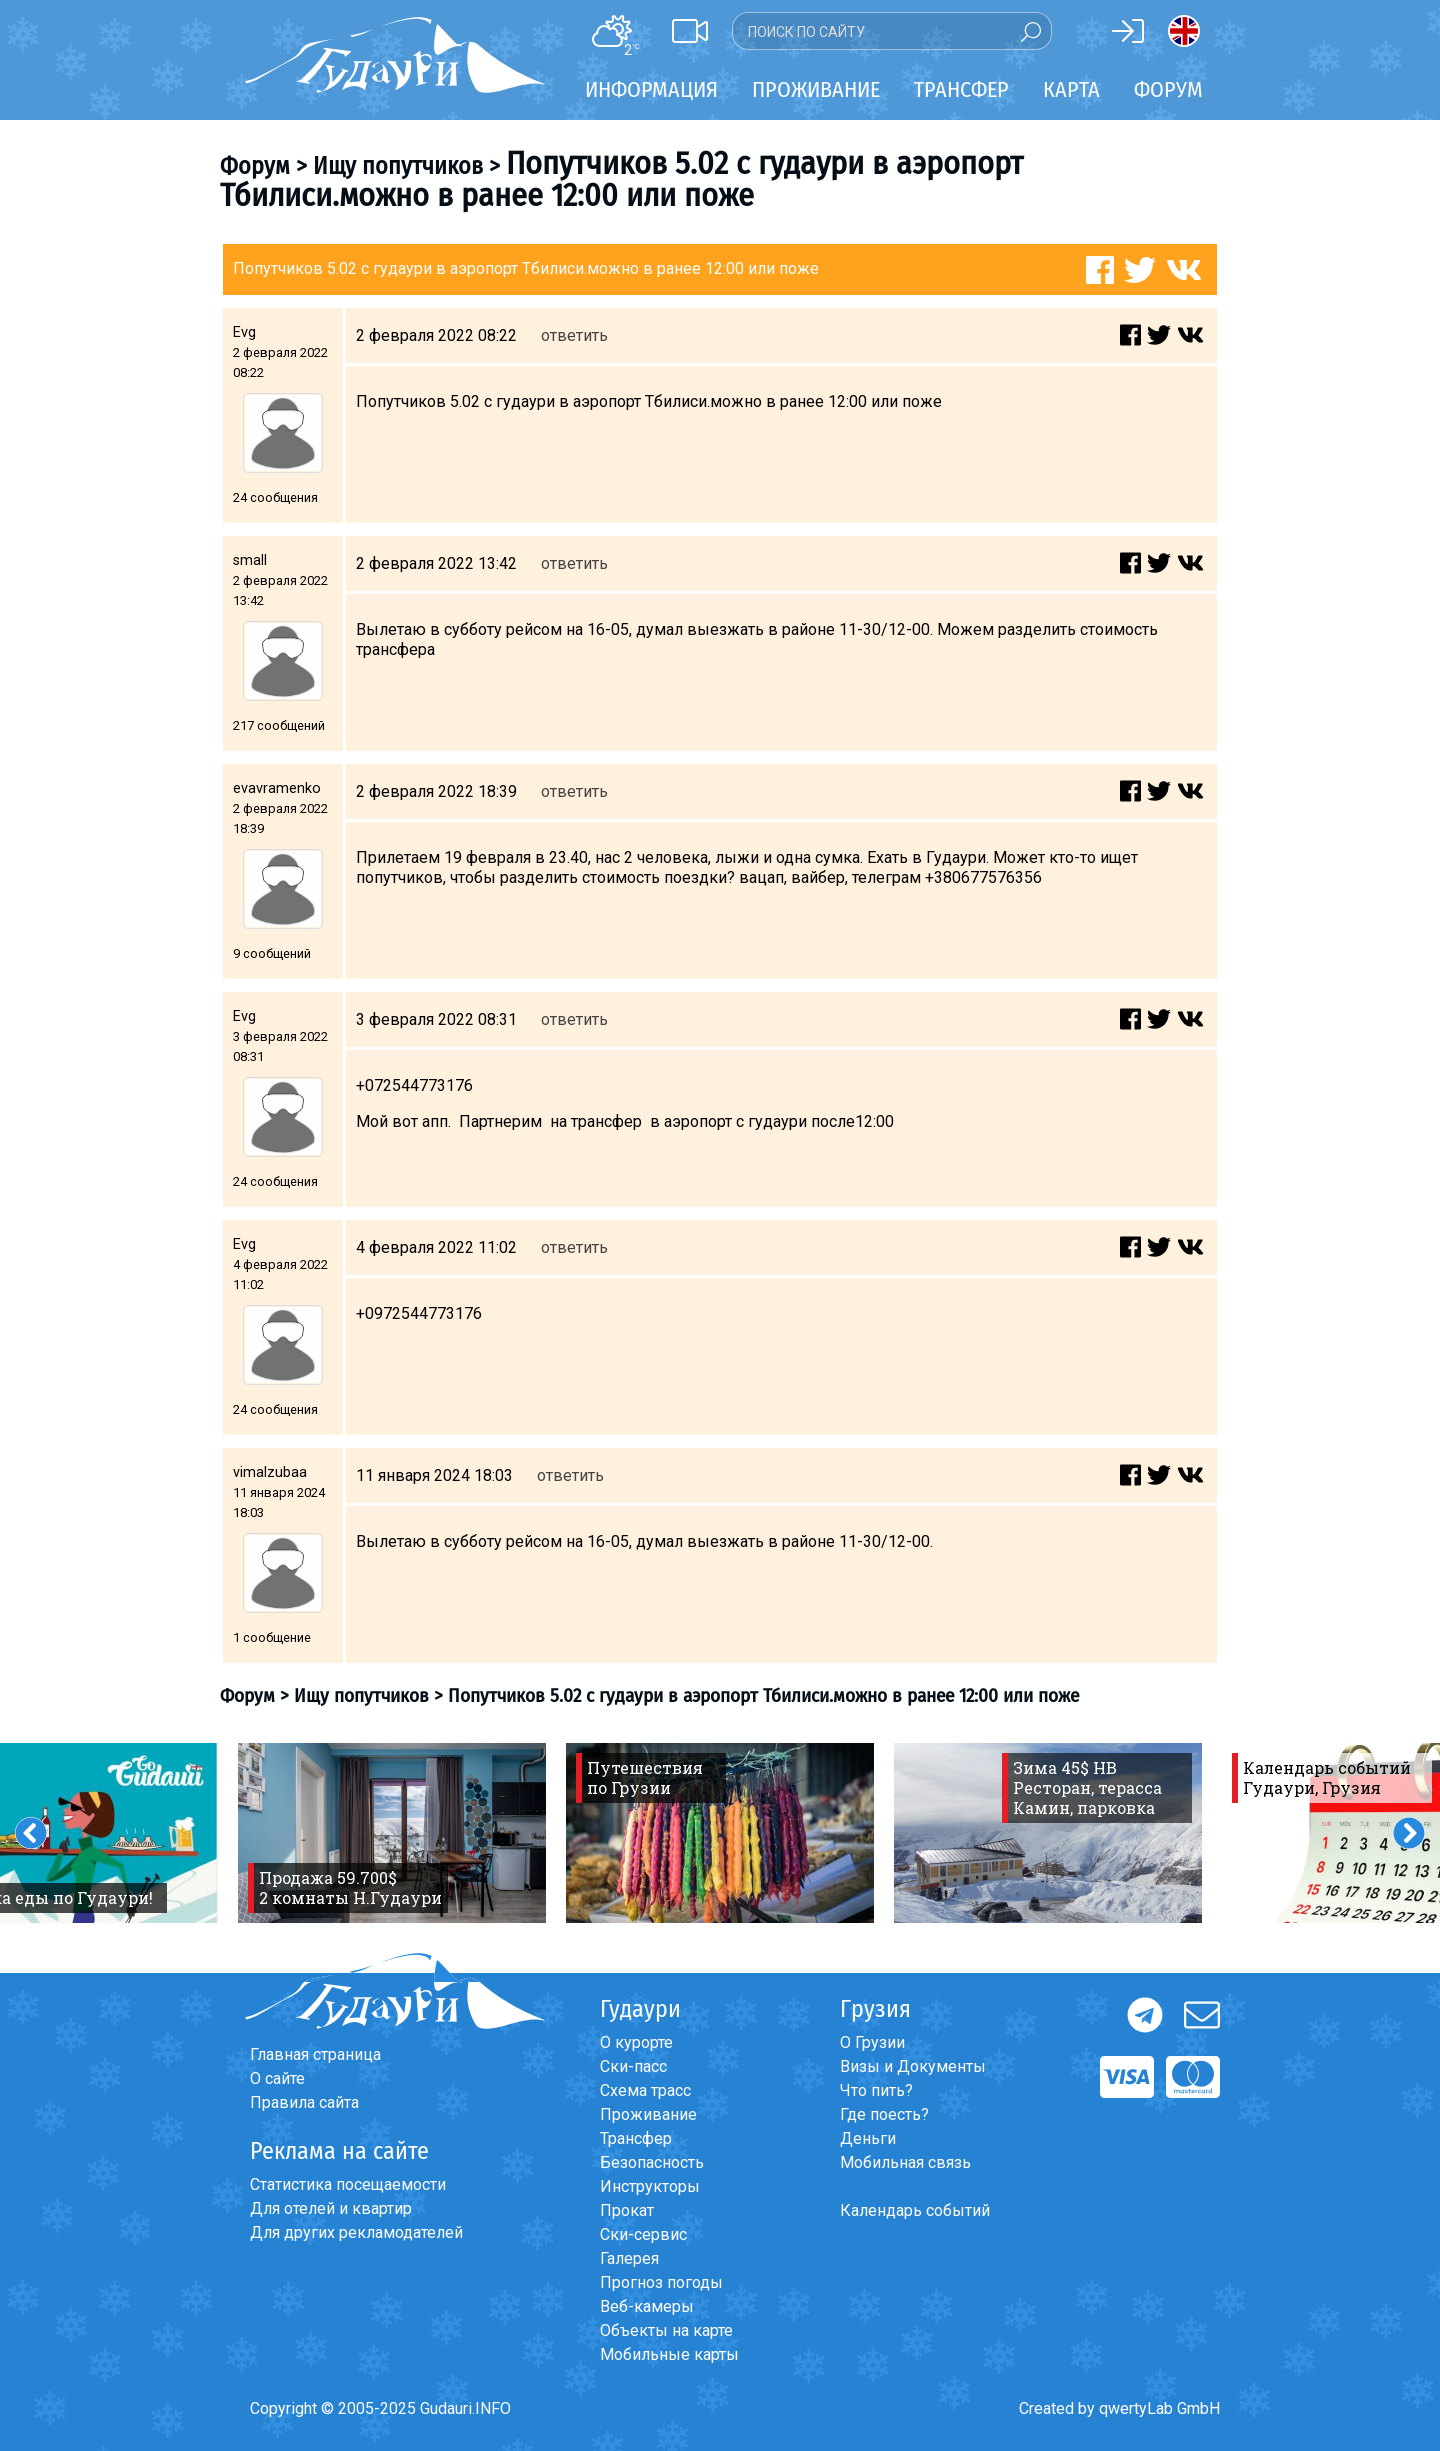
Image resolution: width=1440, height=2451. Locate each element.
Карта (1071, 89)
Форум (1168, 89)
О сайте (277, 2078)
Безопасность (652, 2162)
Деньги (868, 2138)
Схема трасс (645, 2090)
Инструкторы (650, 2186)
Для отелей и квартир (331, 2208)
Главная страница (315, 2054)
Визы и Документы (913, 2066)
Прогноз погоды (661, 2282)
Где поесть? (884, 2114)
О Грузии (872, 2042)
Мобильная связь (905, 2162)
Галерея (629, 2258)
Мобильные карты (669, 2354)
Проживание (648, 2114)
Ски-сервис (643, 2234)
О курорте (636, 2042)
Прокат (627, 2210)
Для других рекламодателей (356, 2232)
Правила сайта (304, 2102)
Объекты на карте (666, 2330)
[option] (392, 1833)
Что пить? (876, 2090)
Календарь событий (915, 2210)
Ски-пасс (633, 2066)
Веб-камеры (647, 2306)
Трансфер (636, 2138)
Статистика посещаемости (348, 2184)
